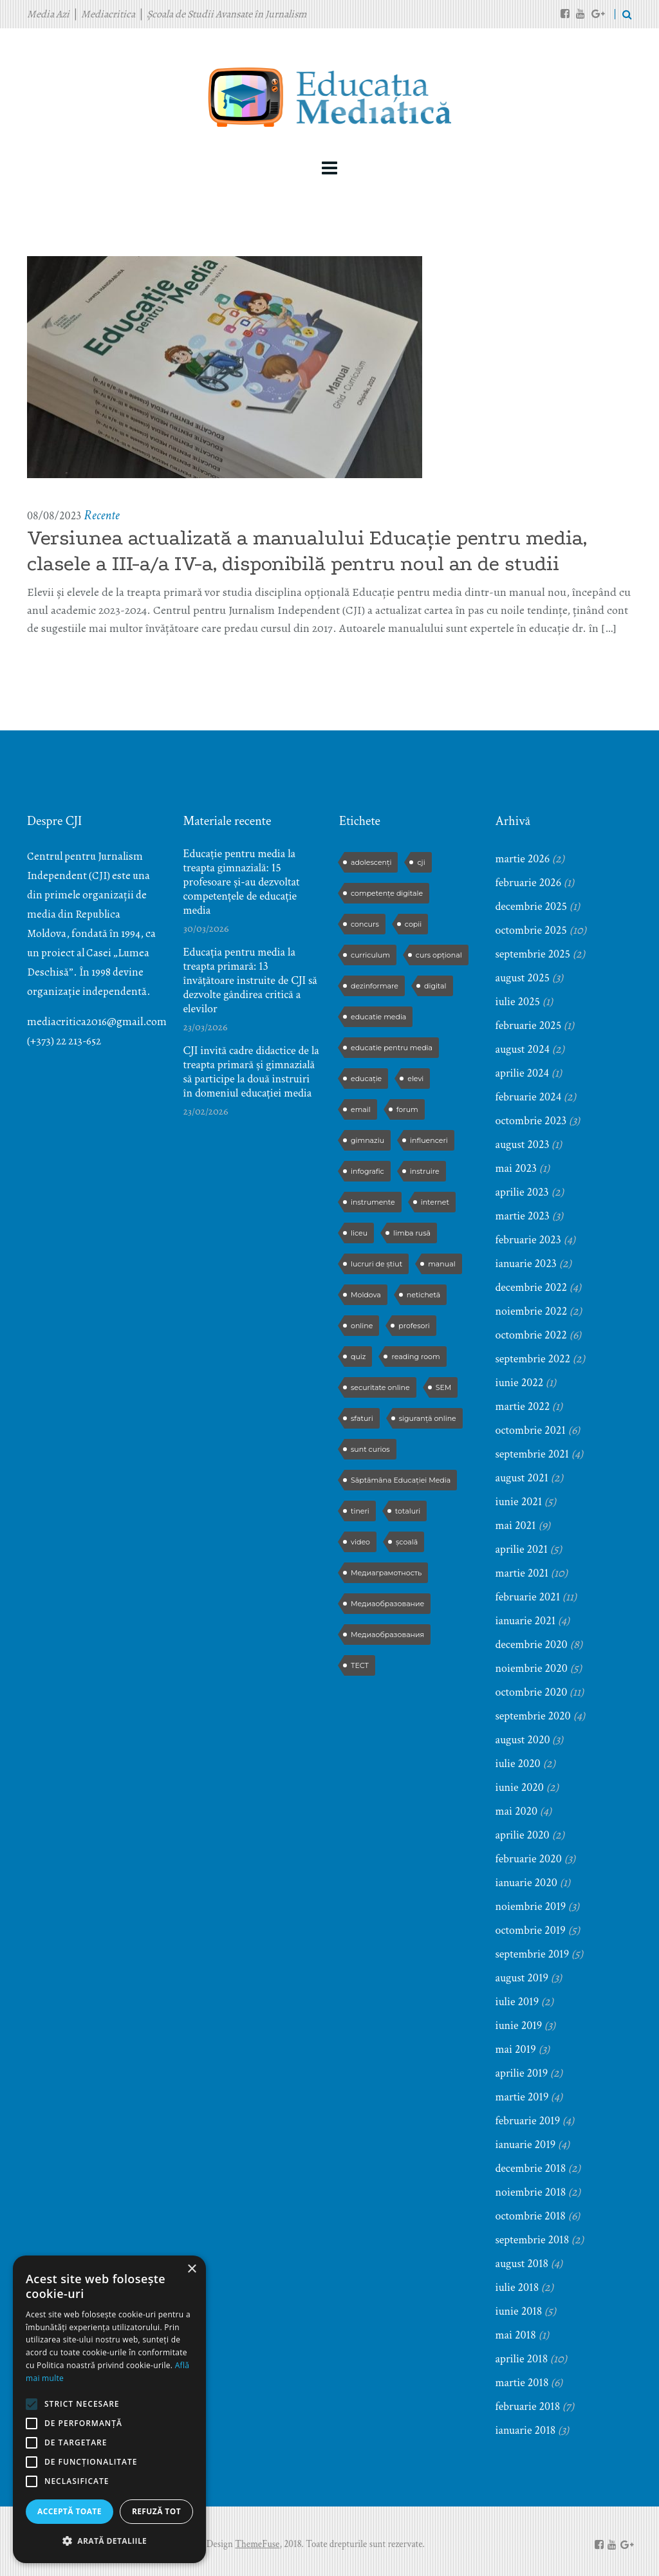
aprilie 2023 (522, 1192)
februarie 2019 (528, 2120)
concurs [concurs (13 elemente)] (365, 924)
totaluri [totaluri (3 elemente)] (408, 1510)
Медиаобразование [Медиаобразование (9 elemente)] (387, 1603)
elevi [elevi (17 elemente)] (415, 1078)
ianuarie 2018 (526, 2430)
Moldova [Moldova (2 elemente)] (366, 1294)
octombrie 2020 (532, 1692)
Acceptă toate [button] (69, 2511)
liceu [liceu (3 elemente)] (359, 1232)
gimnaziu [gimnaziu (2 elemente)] (367, 1140)
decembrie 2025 (532, 906)
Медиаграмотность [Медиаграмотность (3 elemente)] (386, 1572)
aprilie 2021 (522, 1549)
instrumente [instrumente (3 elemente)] (373, 1202)
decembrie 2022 (532, 1287)
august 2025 (523, 977)
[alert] (109, 2409)
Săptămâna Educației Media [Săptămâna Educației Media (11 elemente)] (400, 1480)
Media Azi (48, 14)
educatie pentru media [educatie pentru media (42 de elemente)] (391, 1047)
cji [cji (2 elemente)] (421, 862)
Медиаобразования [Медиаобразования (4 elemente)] (387, 1634)
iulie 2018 (517, 2287)
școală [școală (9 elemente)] (407, 1541)
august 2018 (522, 2263)
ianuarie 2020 (526, 1882)
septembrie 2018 (533, 2239)
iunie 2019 (519, 2025)
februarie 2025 (529, 1025)
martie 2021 (522, 1573)
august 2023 (523, 1144)
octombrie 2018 (531, 2216)
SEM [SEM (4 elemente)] (444, 1387)
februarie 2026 (529, 882)
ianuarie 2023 (526, 1263)
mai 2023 (516, 1168)
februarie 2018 (528, 2406)
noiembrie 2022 (532, 1311)
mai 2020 (517, 1811)
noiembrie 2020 (532, 1668)
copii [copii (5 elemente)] (413, 924)
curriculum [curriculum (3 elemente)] (370, 954)
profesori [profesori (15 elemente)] (413, 1325)
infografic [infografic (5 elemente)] (367, 1171)
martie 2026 (523, 858)
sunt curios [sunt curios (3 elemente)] (370, 1449)
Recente (101, 515)
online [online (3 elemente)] (362, 1325)
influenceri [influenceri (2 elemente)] (429, 1140)
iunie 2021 (519, 1501)
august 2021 (522, 1477)
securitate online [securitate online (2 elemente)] (380, 1387)
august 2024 (523, 1049)
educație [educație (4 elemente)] (366, 1078)
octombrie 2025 (531, 930)
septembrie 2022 (533, 1358)
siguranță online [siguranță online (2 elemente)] (427, 1418)
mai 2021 (516, 1525)
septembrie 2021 (533, 1454)
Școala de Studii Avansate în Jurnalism (226, 14)
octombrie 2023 (531, 1120)
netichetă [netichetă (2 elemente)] (423, 1294)
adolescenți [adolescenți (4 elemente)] (371, 862)
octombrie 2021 (531, 1430)
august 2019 (522, 1977)
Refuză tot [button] (156, 2511)
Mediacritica (108, 14)
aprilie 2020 (523, 1835)
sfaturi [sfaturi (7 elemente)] (362, 1418)
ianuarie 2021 (526, 1620)
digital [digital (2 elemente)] (435, 985)
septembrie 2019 (533, 1954)
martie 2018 (522, 2382)
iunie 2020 (520, 1787)
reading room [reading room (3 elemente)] (415, 1356)
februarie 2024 (529, 1096)
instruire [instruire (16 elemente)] (425, 1171)
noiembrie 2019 (531, 1906)
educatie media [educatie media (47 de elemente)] (378, 1016)
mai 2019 (516, 2049)
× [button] (191, 2269)
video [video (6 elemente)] (360, 1541)
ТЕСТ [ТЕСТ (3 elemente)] (360, 1665)
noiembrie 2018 (531, 2192)
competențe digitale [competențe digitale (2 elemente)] (387, 893)
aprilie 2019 (522, 2073)
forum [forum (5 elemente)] (407, 1109)
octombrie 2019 (531, 1930)
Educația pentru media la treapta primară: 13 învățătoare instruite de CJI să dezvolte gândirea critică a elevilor (250, 980)
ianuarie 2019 (526, 2144)
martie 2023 (523, 1216)
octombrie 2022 (531, 1335)
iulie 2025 (518, 1001)
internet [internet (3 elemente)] (435, 1202)
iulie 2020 (518, 1763)
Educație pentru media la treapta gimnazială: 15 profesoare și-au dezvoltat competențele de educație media (241, 882)
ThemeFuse (257, 2544)
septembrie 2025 (533, 954)
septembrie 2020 (533, 1716)
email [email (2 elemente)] (361, 1109)
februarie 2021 (528, 1596)
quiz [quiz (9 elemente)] (358, 1356)
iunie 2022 (520, 1382)
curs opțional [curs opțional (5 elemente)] (439, 954)
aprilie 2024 (523, 1073)
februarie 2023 (528, 1239)
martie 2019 (522, 2097)
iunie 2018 (519, 2311)
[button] (109, 2541)
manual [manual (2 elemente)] (441, 1263)
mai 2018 (516, 2335)
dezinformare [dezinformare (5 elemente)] (374, 985)
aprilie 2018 (522, 2358)
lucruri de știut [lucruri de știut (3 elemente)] (376, 1263)
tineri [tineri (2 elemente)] (360, 1510)
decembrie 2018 (531, 2168)
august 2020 (523, 1739)
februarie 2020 (529, 1858)
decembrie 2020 (532, 1644)
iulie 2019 (517, 2001)
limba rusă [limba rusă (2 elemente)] (412, 1232)
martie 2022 (523, 1406)
